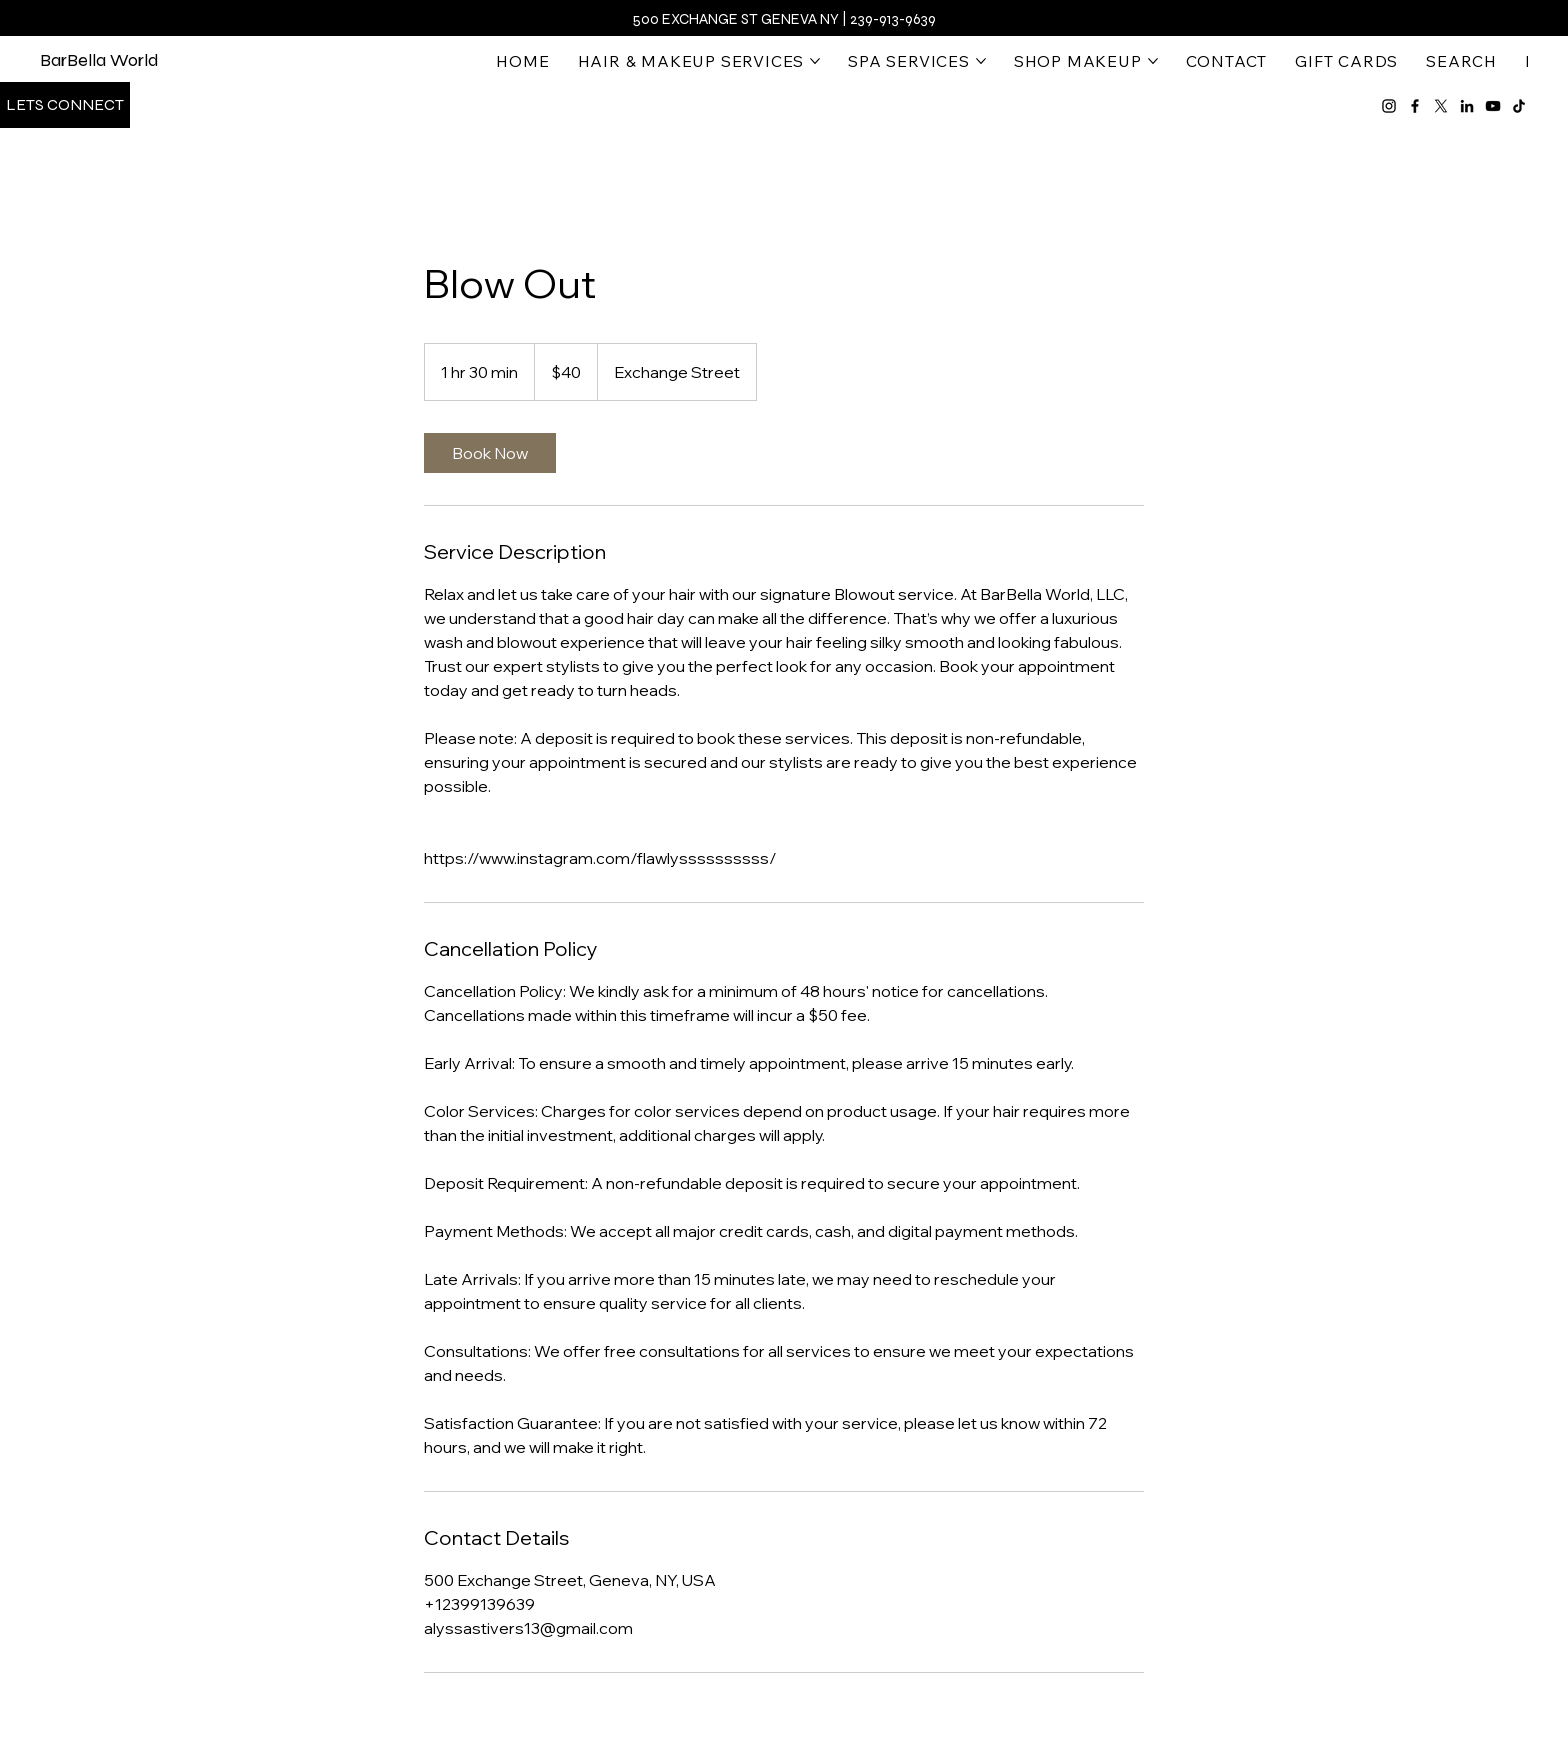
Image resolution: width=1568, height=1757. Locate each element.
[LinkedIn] (1467, 106)
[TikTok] (1519, 106)
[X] (1441, 106)
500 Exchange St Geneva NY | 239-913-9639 (784, 19)
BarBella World (99, 60)
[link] (490, 453)
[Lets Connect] (65, 105)
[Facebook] (1415, 106)
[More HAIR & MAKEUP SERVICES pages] (815, 61)
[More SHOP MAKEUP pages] (1153, 61)
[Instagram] (1389, 106)
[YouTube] (1493, 106)
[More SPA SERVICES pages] (981, 61)
